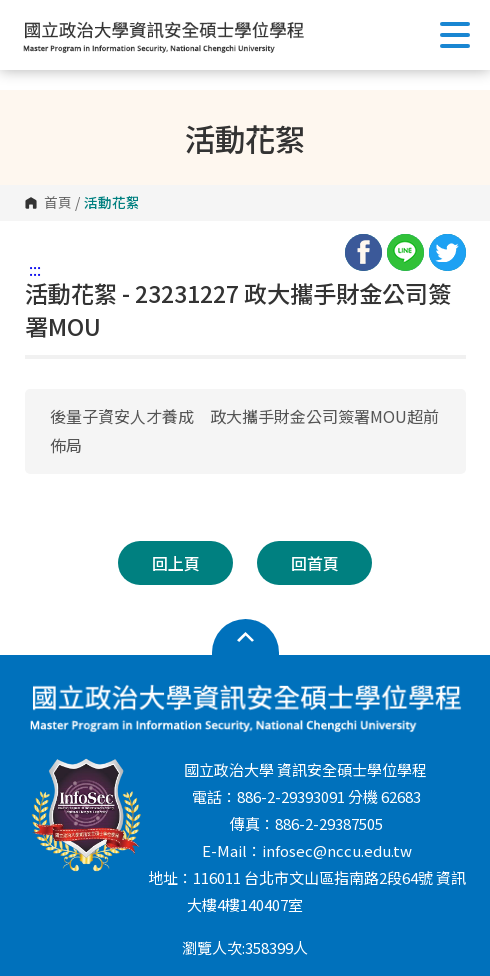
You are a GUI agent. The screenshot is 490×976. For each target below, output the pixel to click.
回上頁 (176, 563)
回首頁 (315, 563)
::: (35, 269)
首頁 (58, 203)
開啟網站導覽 (245, 638)
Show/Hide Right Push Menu (455, 35)
